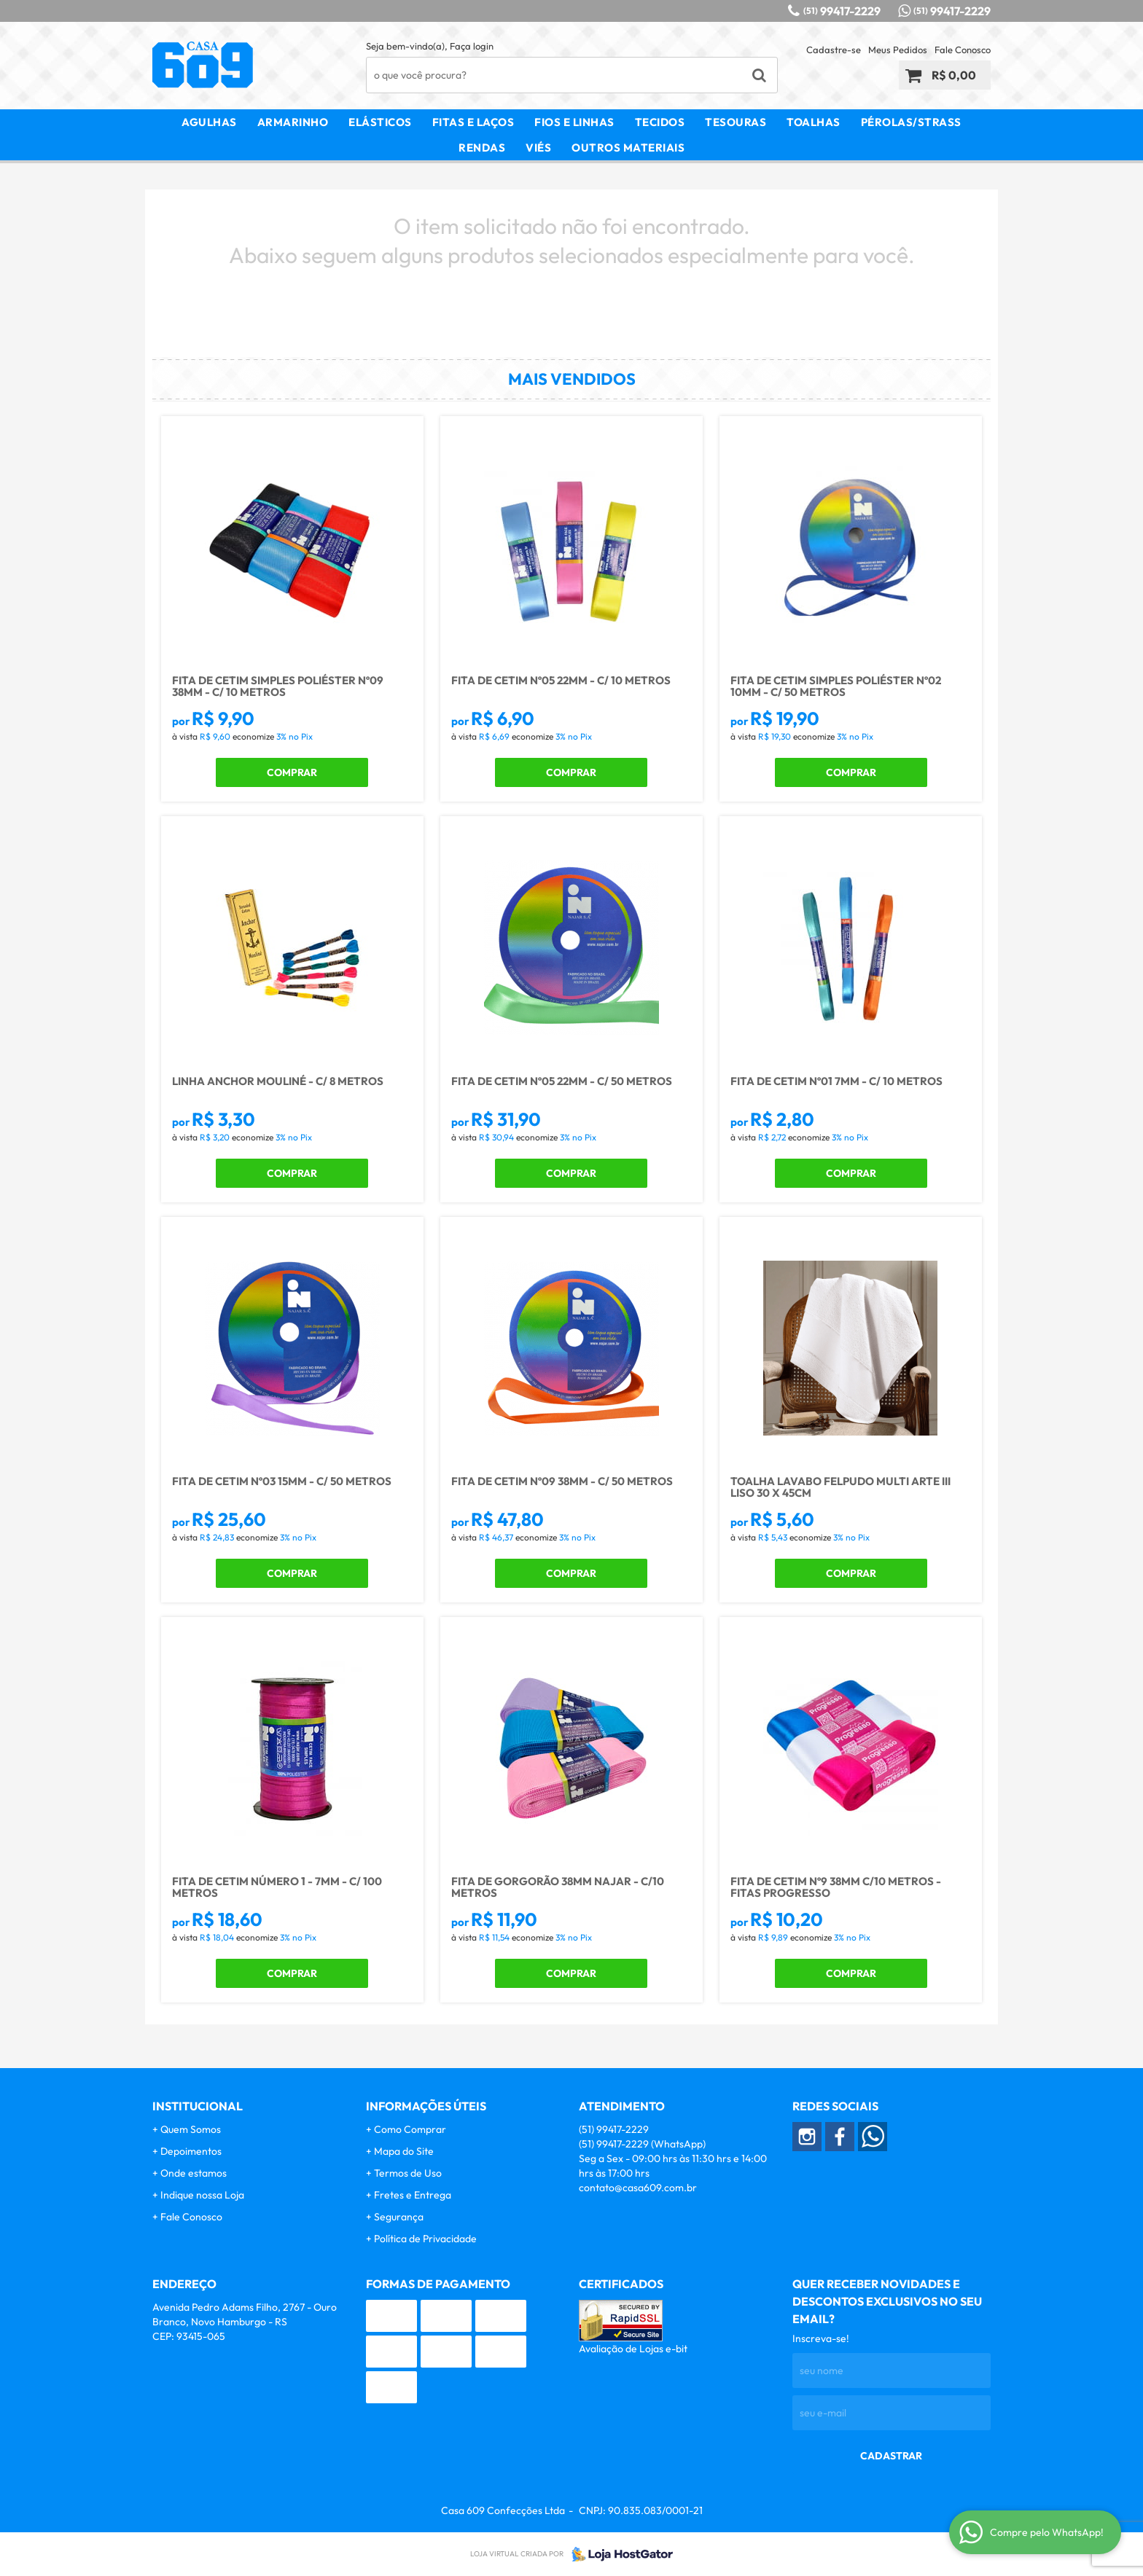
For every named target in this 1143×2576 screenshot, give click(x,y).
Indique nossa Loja (202, 2194)
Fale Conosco (963, 49)
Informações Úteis (426, 2106)
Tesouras (735, 122)
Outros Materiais (628, 147)
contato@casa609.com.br (638, 2187)
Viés (538, 147)
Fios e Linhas (574, 122)
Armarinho (293, 122)
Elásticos (380, 122)
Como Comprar (410, 2129)
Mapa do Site (404, 2151)
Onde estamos (193, 2173)
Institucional (197, 2106)
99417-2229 (842, 11)
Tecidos (660, 122)
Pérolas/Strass (911, 122)
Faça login (472, 46)
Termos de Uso (408, 2173)
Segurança (399, 2216)
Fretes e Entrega (412, 2194)
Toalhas (813, 122)
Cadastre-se (833, 49)
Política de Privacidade (425, 2238)
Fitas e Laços (473, 122)
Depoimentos (191, 2151)
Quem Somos (190, 2129)
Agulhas (209, 122)
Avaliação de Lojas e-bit (633, 2348)
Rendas (482, 147)
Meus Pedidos (897, 49)
